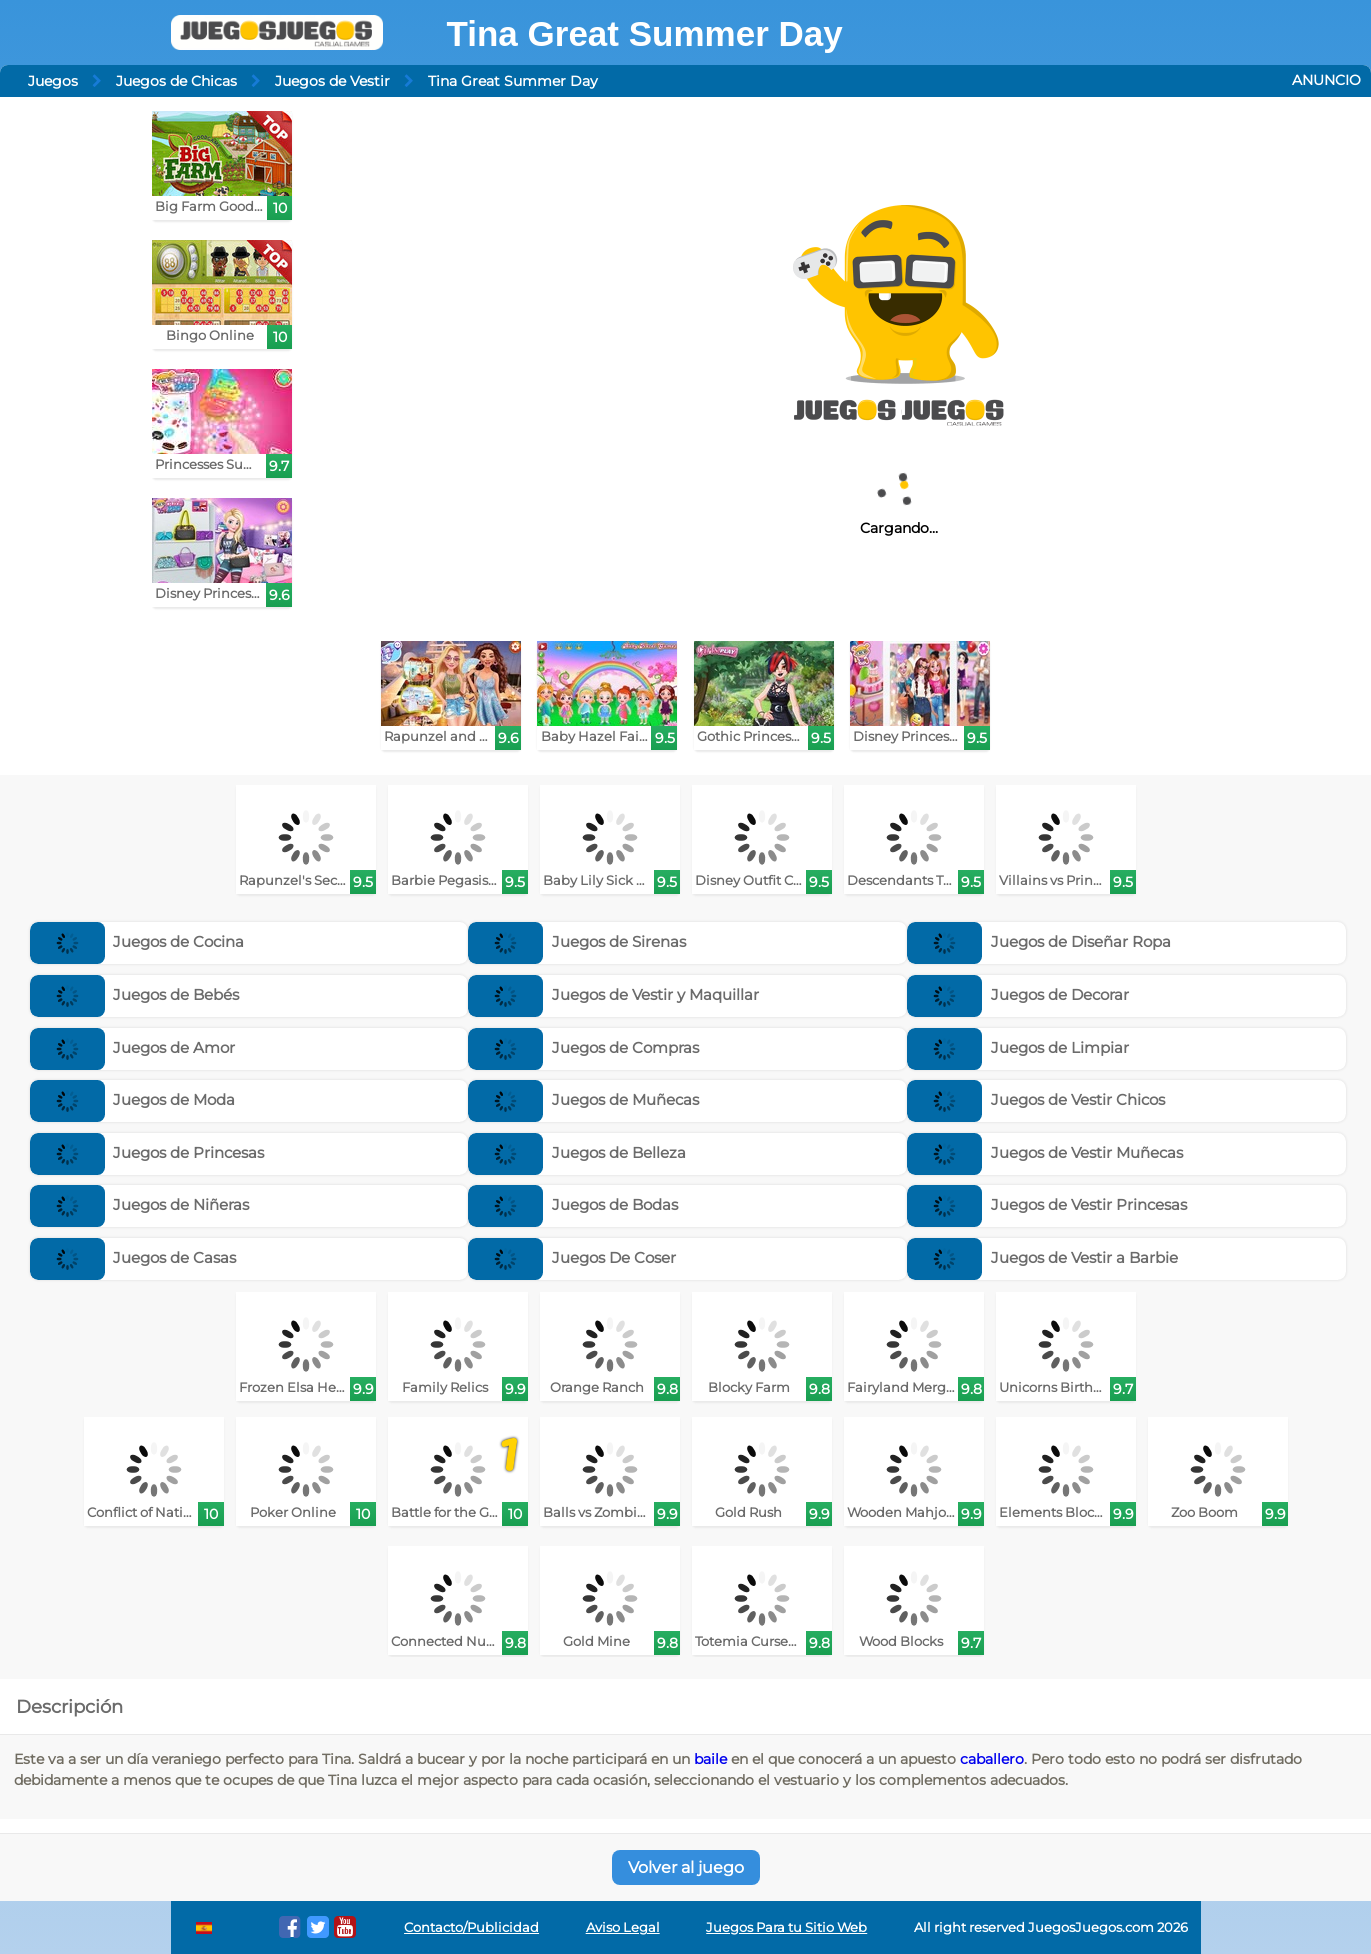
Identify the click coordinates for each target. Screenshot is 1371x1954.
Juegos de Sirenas (577, 941)
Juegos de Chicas (176, 81)
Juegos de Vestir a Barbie (1042, 1257)
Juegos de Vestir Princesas (1047, 1204)
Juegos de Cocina (137, 941)
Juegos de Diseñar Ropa (1039, 941)
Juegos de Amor (133, 1047)
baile (710, 1759)
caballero (992, 1759)
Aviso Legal (623, 1927)
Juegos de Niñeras (140, 1204)
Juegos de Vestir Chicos (1036, 1099)
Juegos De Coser (572, 1257)
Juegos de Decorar (1018, 994)
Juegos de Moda (133, 1099)
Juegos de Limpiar (1018, 1047)
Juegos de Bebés (135, 994)
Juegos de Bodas (573, 1204)
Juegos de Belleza (577, 1152)
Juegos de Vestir (332, 81)
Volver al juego (686, 1867)
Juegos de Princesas (147, 1152)
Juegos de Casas (133, 1257)
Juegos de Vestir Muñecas (1045, 1152)
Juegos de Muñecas (583, 1099)
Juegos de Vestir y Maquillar (613, 994)
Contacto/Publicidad (471, 1927)
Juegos (53, 81)
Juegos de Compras (583, 1047)
